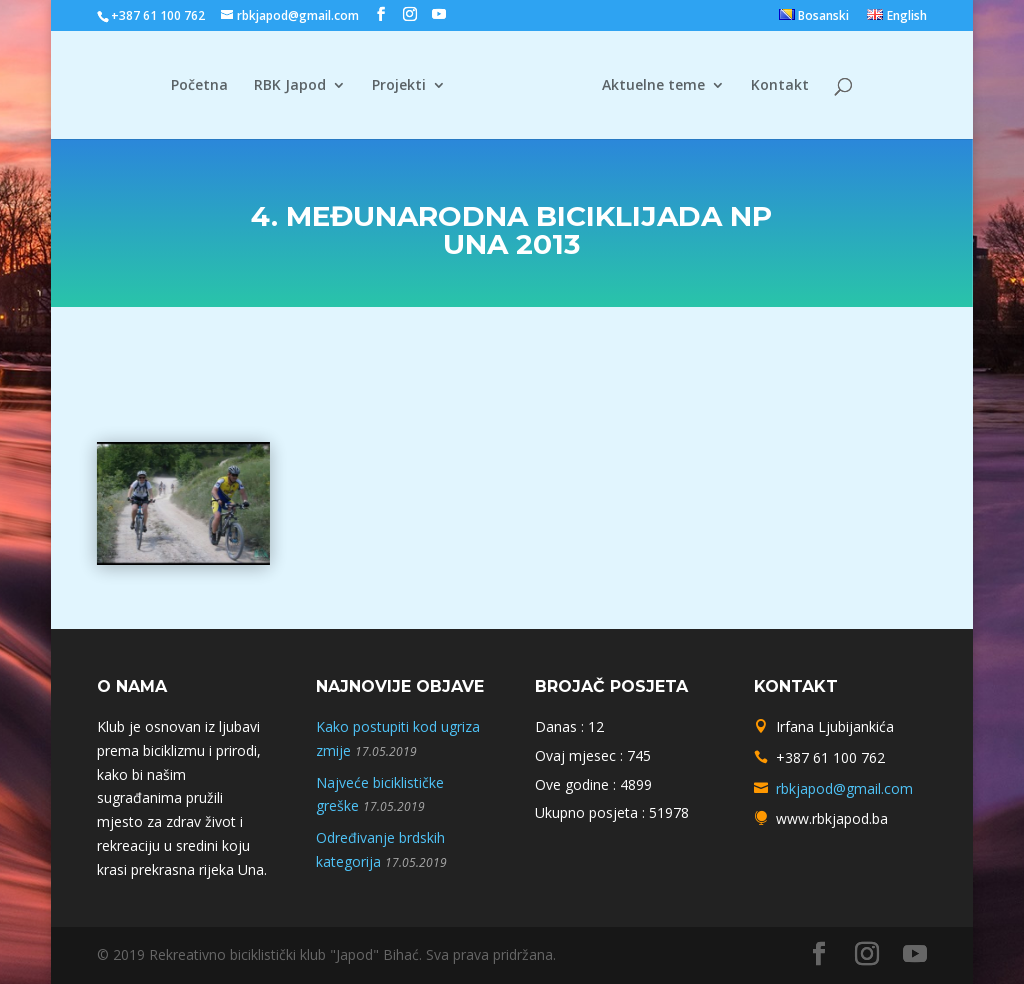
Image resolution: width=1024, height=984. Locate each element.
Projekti (406, 86)
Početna (206, 86)
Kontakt (773, 86)
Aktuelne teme (646, 86)
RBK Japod (297, 86)
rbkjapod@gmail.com (844, 788)
